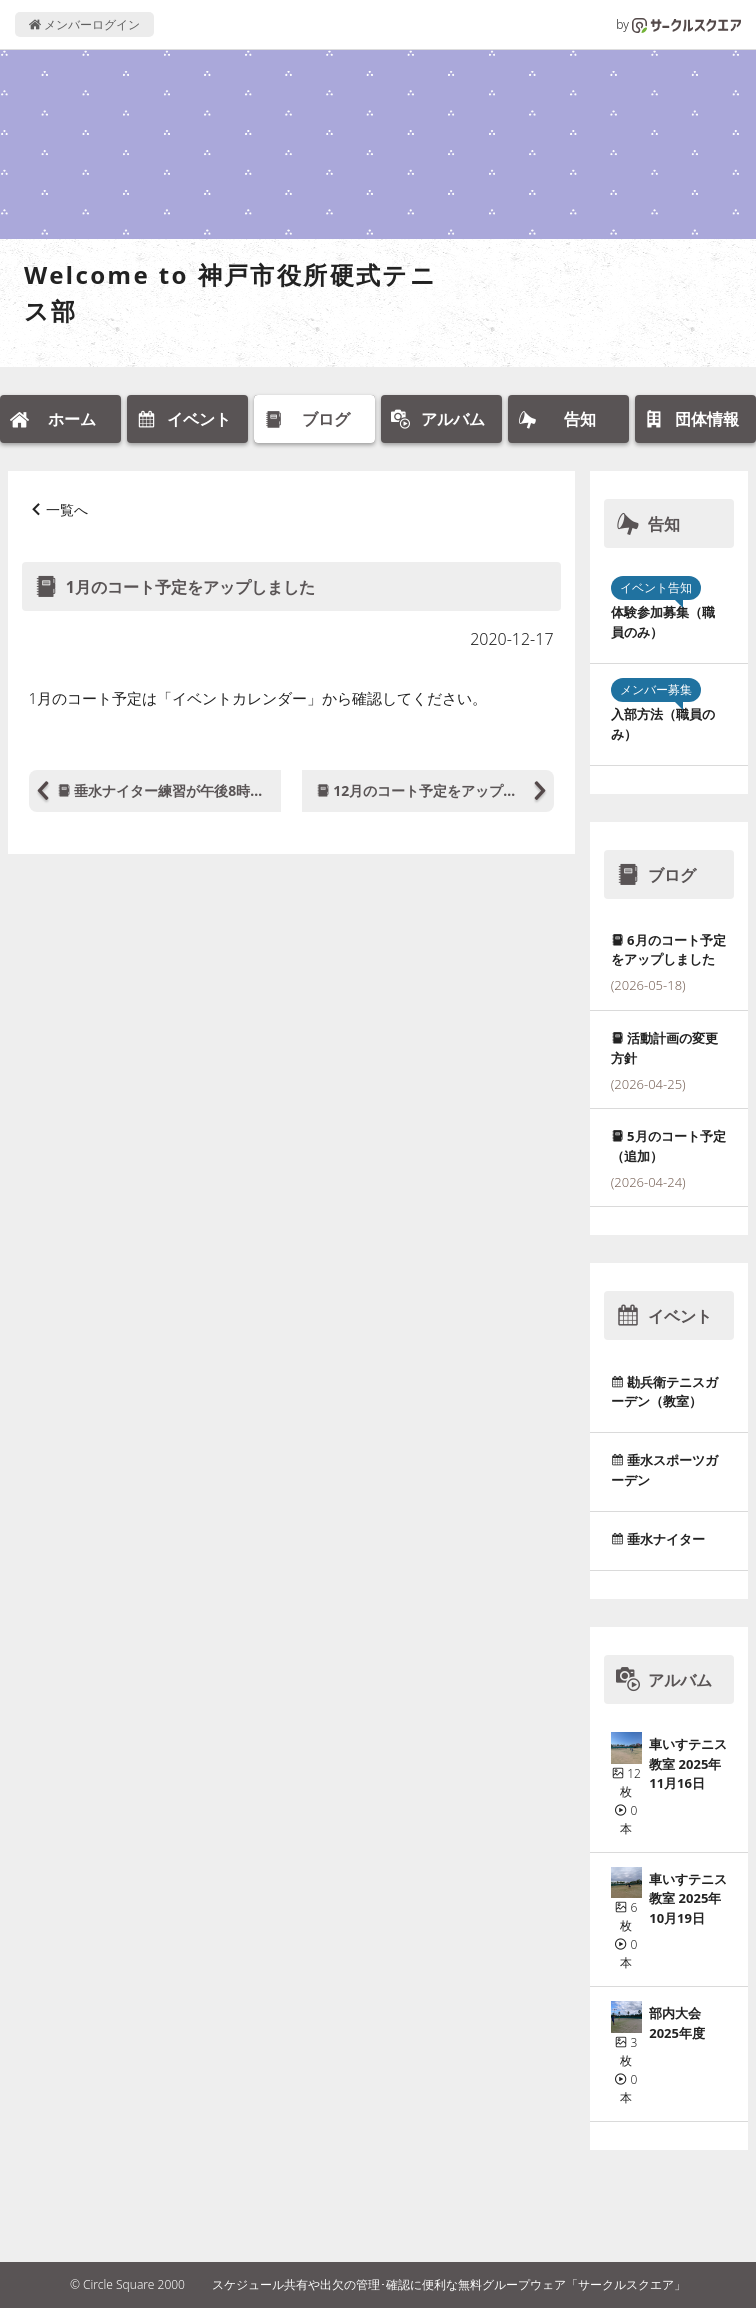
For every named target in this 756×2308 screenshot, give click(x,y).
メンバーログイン (84, 24)
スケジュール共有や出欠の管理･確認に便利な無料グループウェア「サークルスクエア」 (449, 2284)
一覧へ (67, 509)
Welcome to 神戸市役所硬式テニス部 (230, 292)
